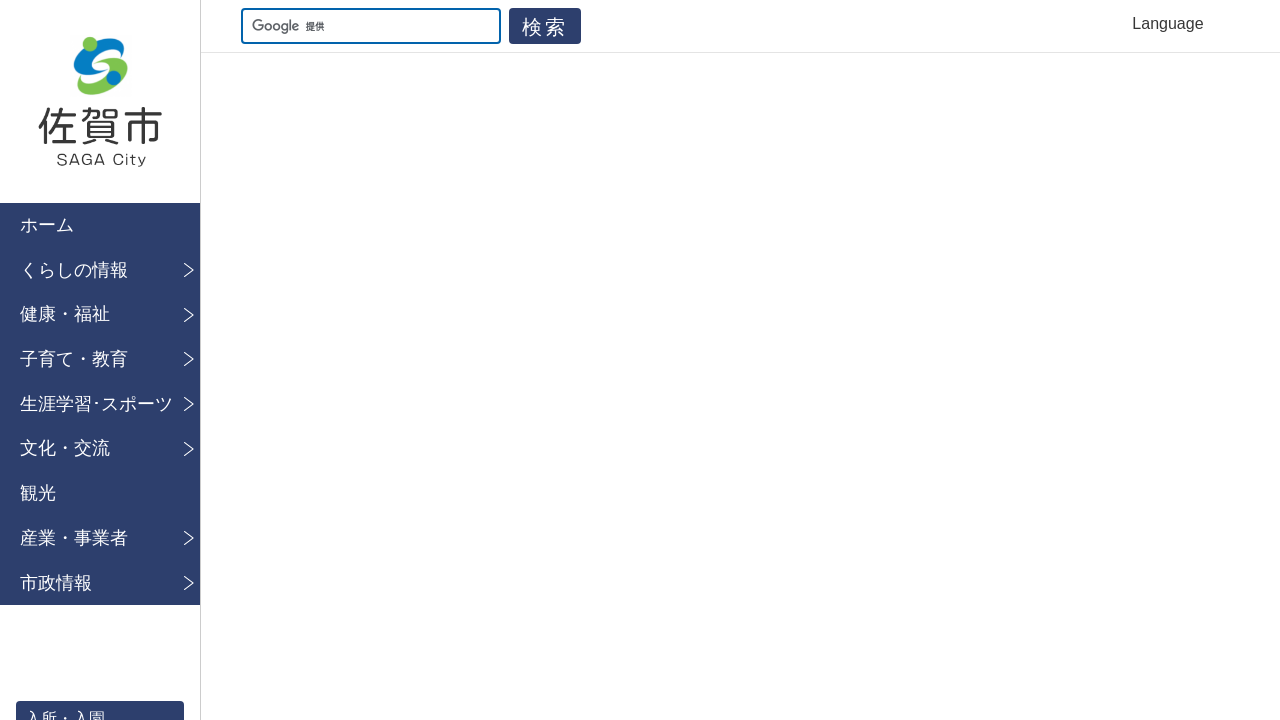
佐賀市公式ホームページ (100, 101)
